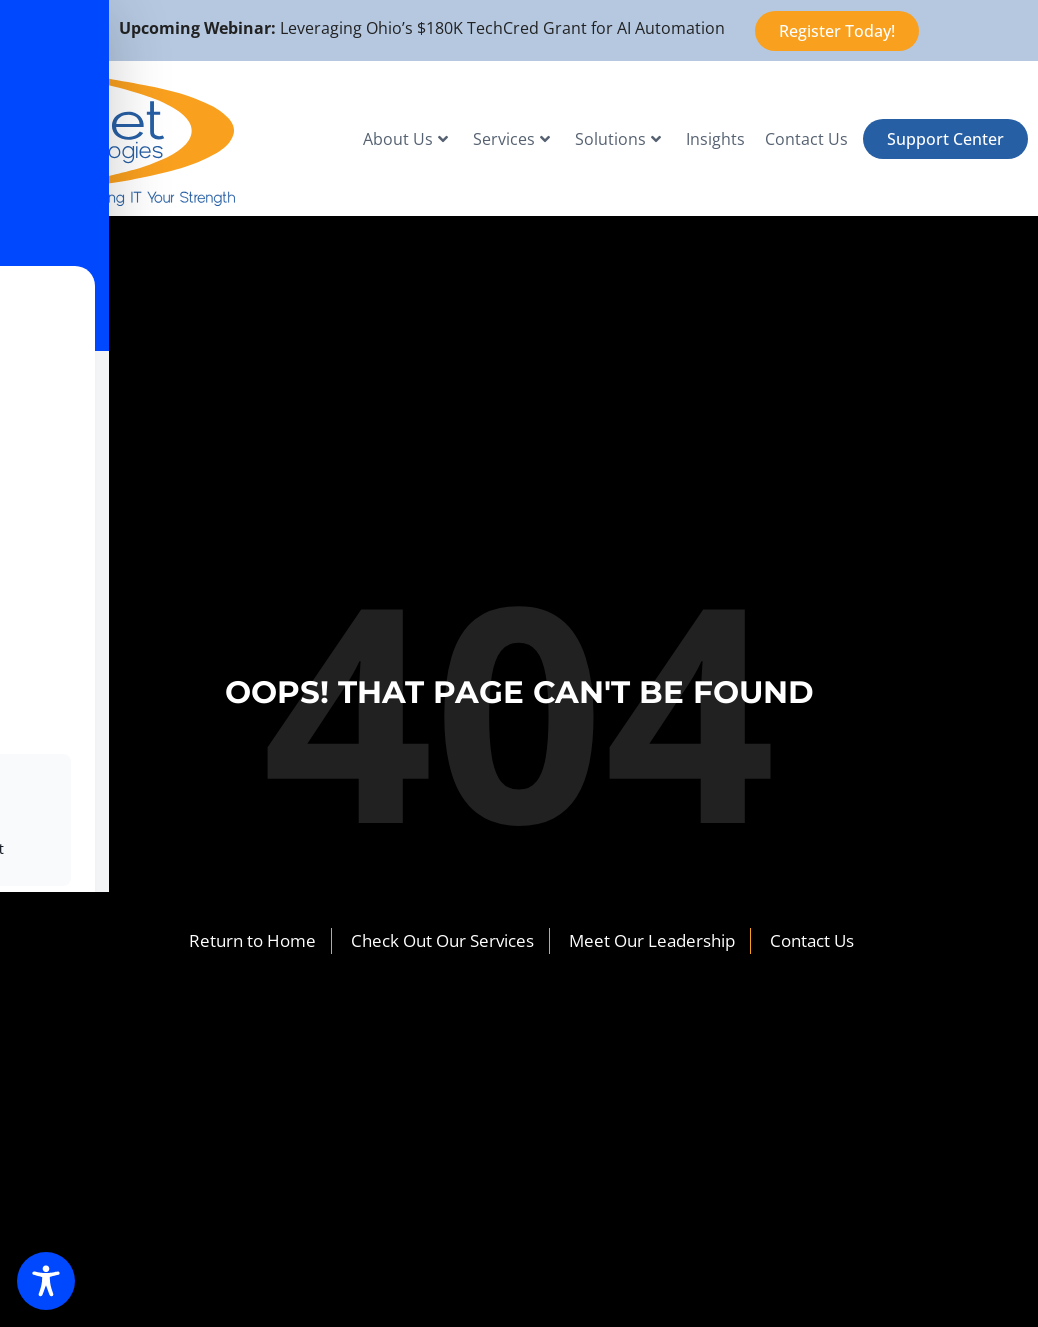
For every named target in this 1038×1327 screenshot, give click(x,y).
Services (511, 139)
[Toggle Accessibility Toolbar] (46, 1281)
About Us (405, 139)
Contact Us (806, 139)
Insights (715, 139)
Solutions (618, 139)
